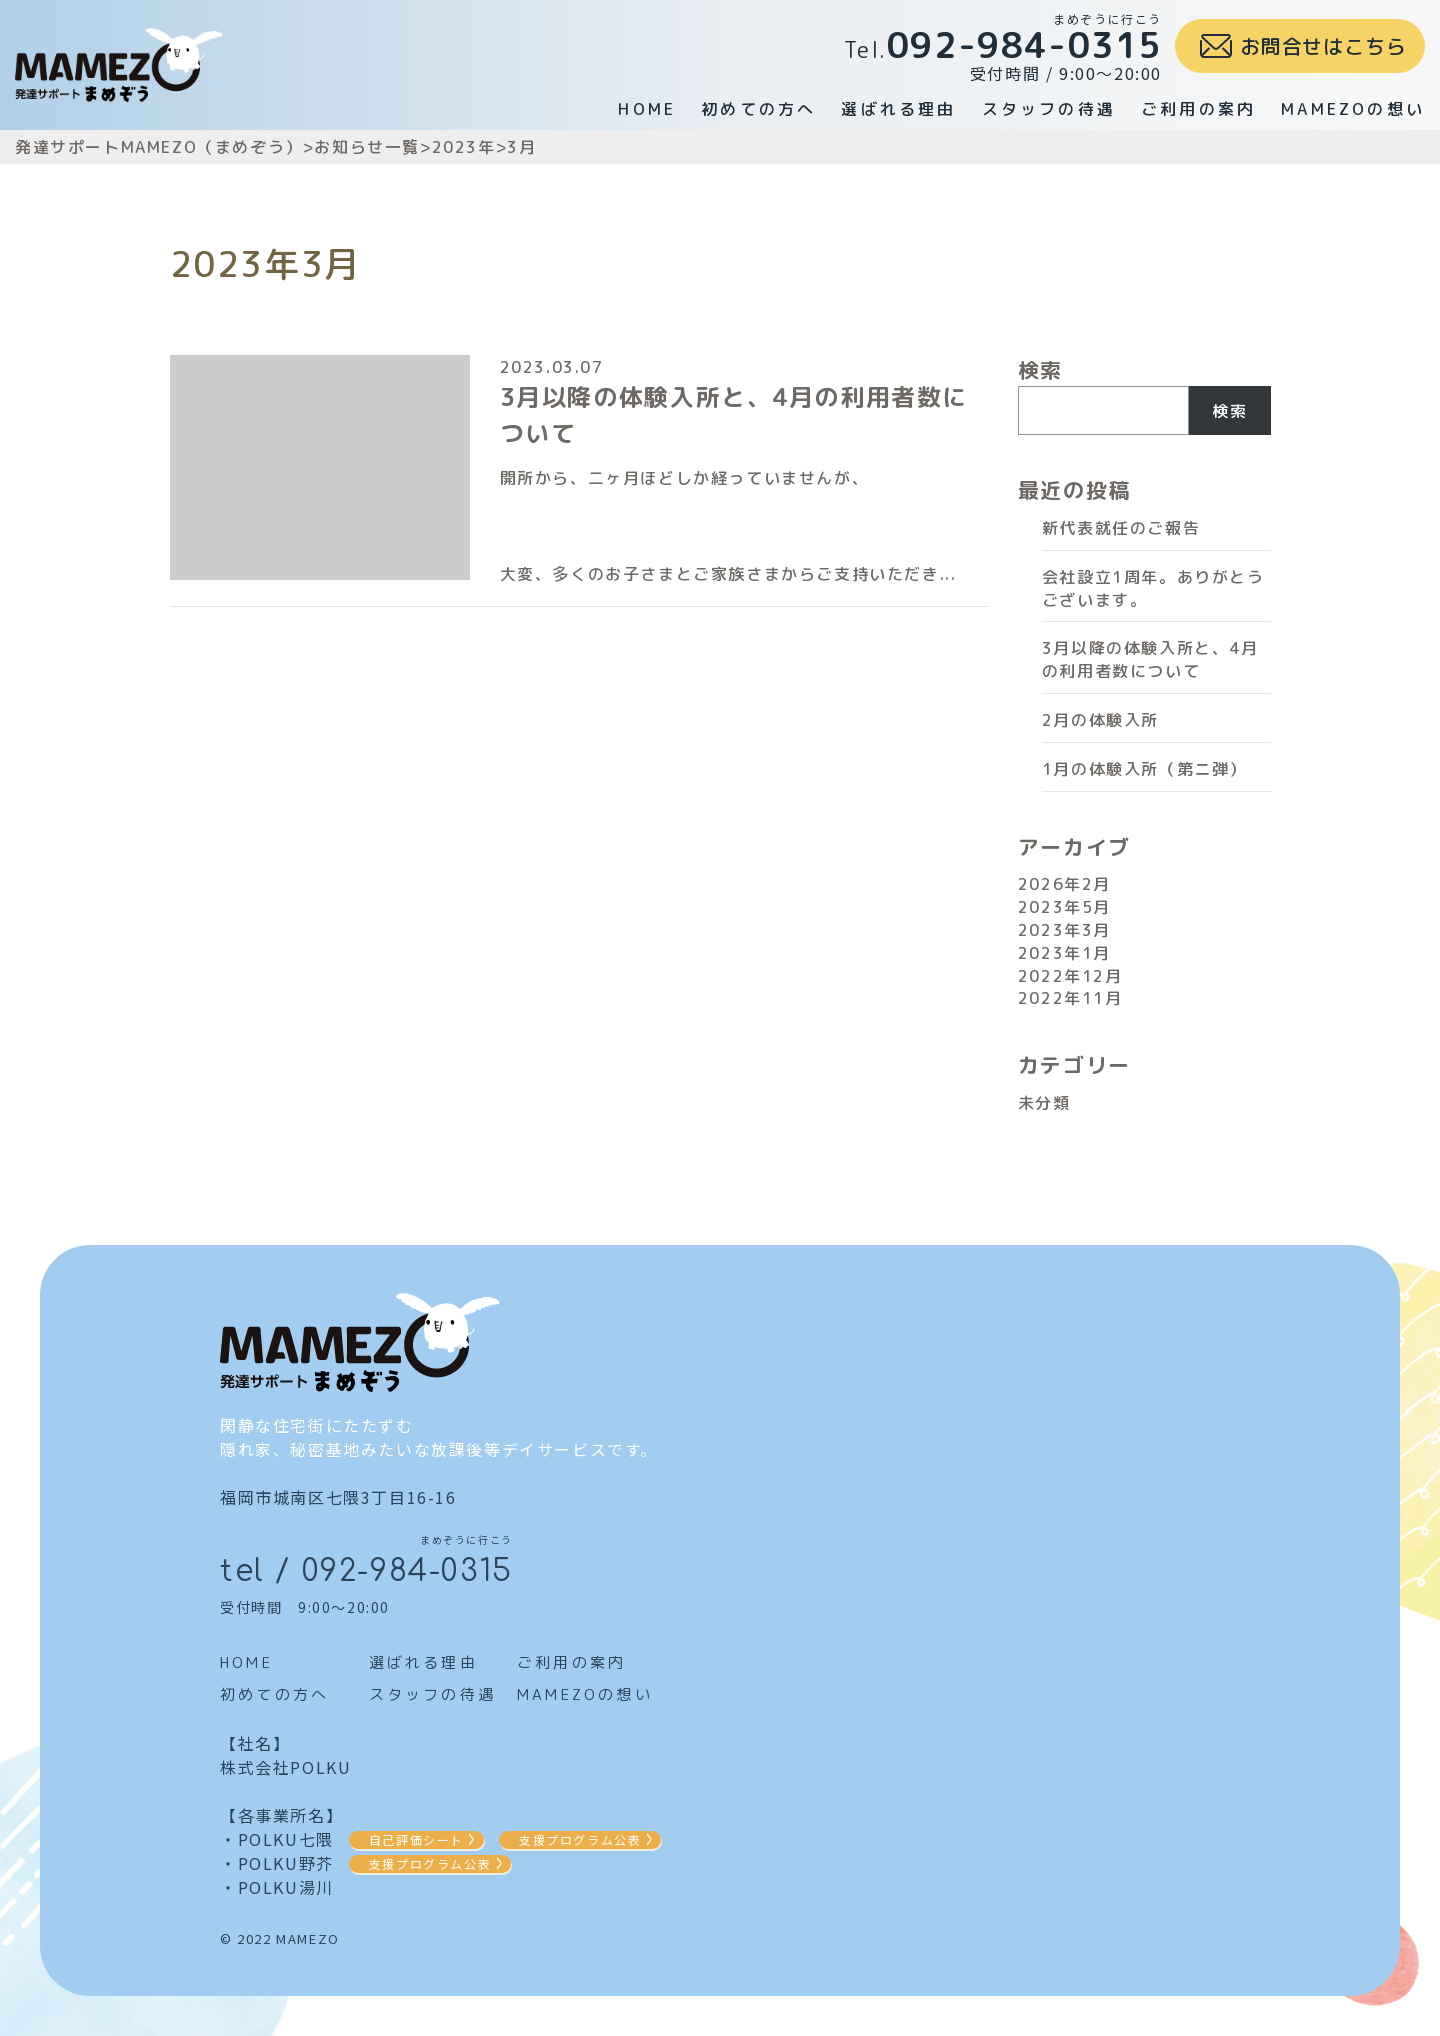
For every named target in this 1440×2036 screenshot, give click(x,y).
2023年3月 (1064, 930)
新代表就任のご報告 (1121, 528)
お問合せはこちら (1323, 46)
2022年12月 (1070, 976)
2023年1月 (1064, 953)
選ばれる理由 (898, 109)
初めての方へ (758, 109)
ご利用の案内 (1198, 109)
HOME (647, 109)
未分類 (1044, 1103)
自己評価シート (416, 1839)
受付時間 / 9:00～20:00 (1003, 46)
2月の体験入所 (1100, 720)
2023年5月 (1064, 907)
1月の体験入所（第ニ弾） (1144, 769)
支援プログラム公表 (580, 1839)
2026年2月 (1064, 884)
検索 (1040, 370)
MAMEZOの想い (1353, 109)
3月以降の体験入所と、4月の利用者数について (1150, 659)
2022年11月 (1070, 998)
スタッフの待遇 (1049, 109)
